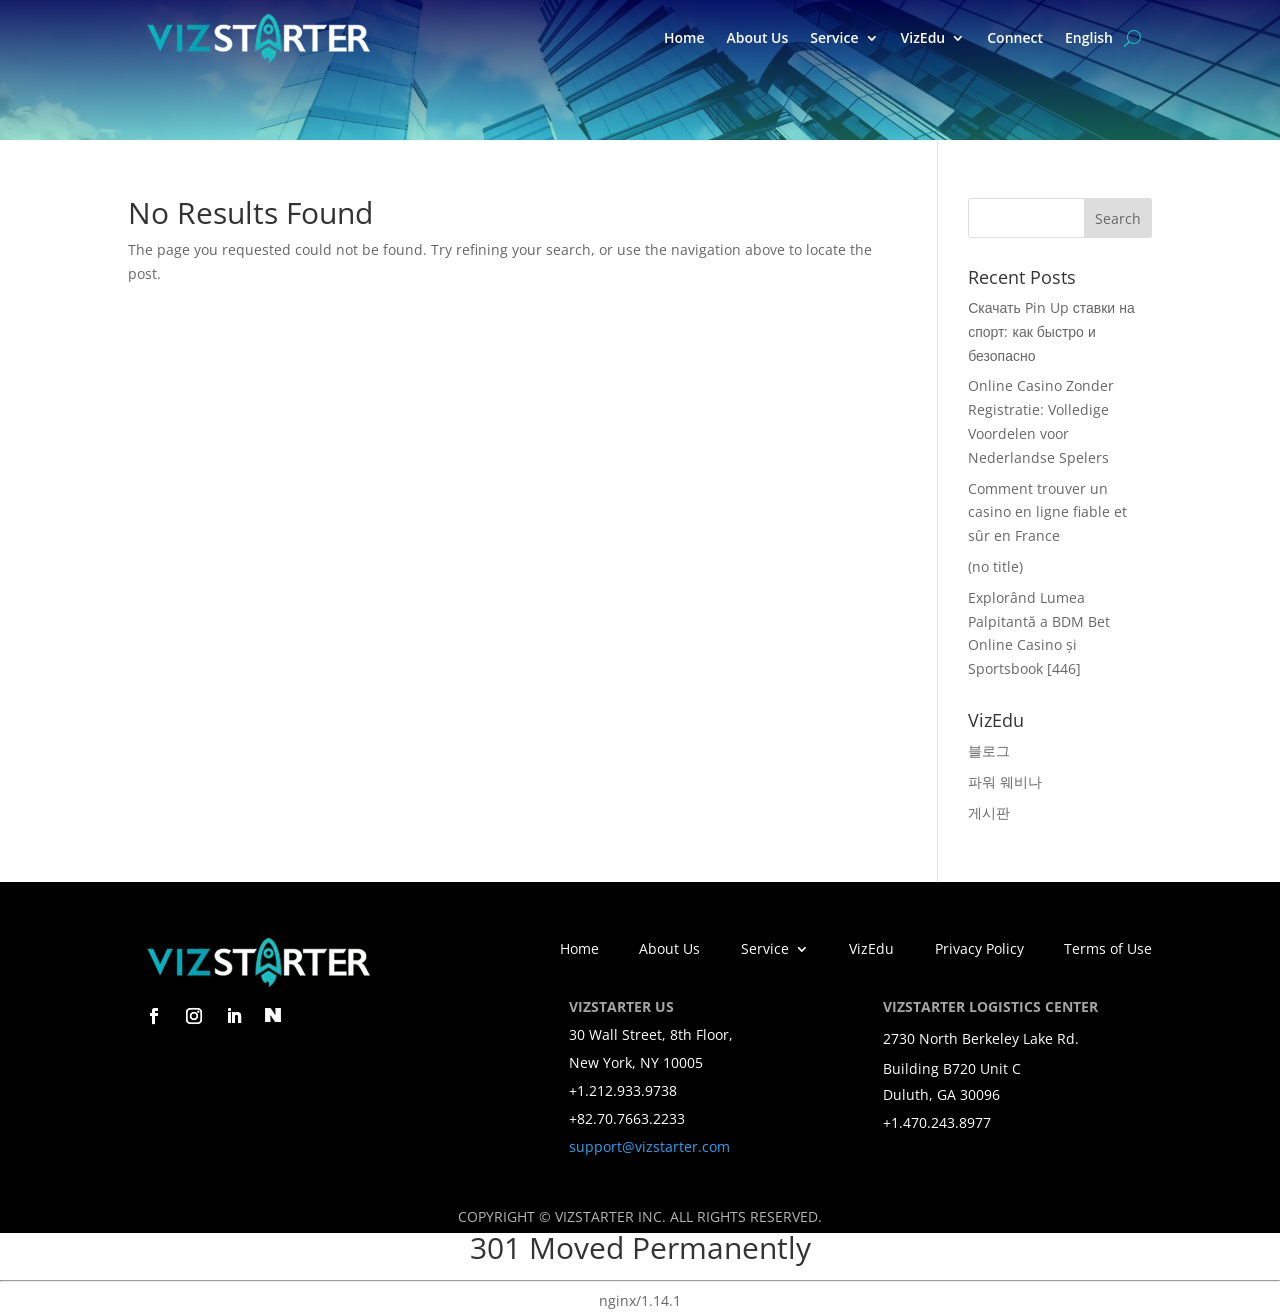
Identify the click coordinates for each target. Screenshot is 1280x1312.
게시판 (989, 812)
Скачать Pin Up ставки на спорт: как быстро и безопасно (1051, 331)
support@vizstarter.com (649, 1146)
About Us (757, 37)
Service (834, 37)
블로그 (989, 750)
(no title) (995, 566)
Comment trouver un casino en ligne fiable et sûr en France (1047, 512)
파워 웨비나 (1005, 781)
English (1089, 37)
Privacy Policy (979, 950)
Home (684, 37)
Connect (1015, 37)
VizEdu (923, 37)
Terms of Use (1108, 950)
